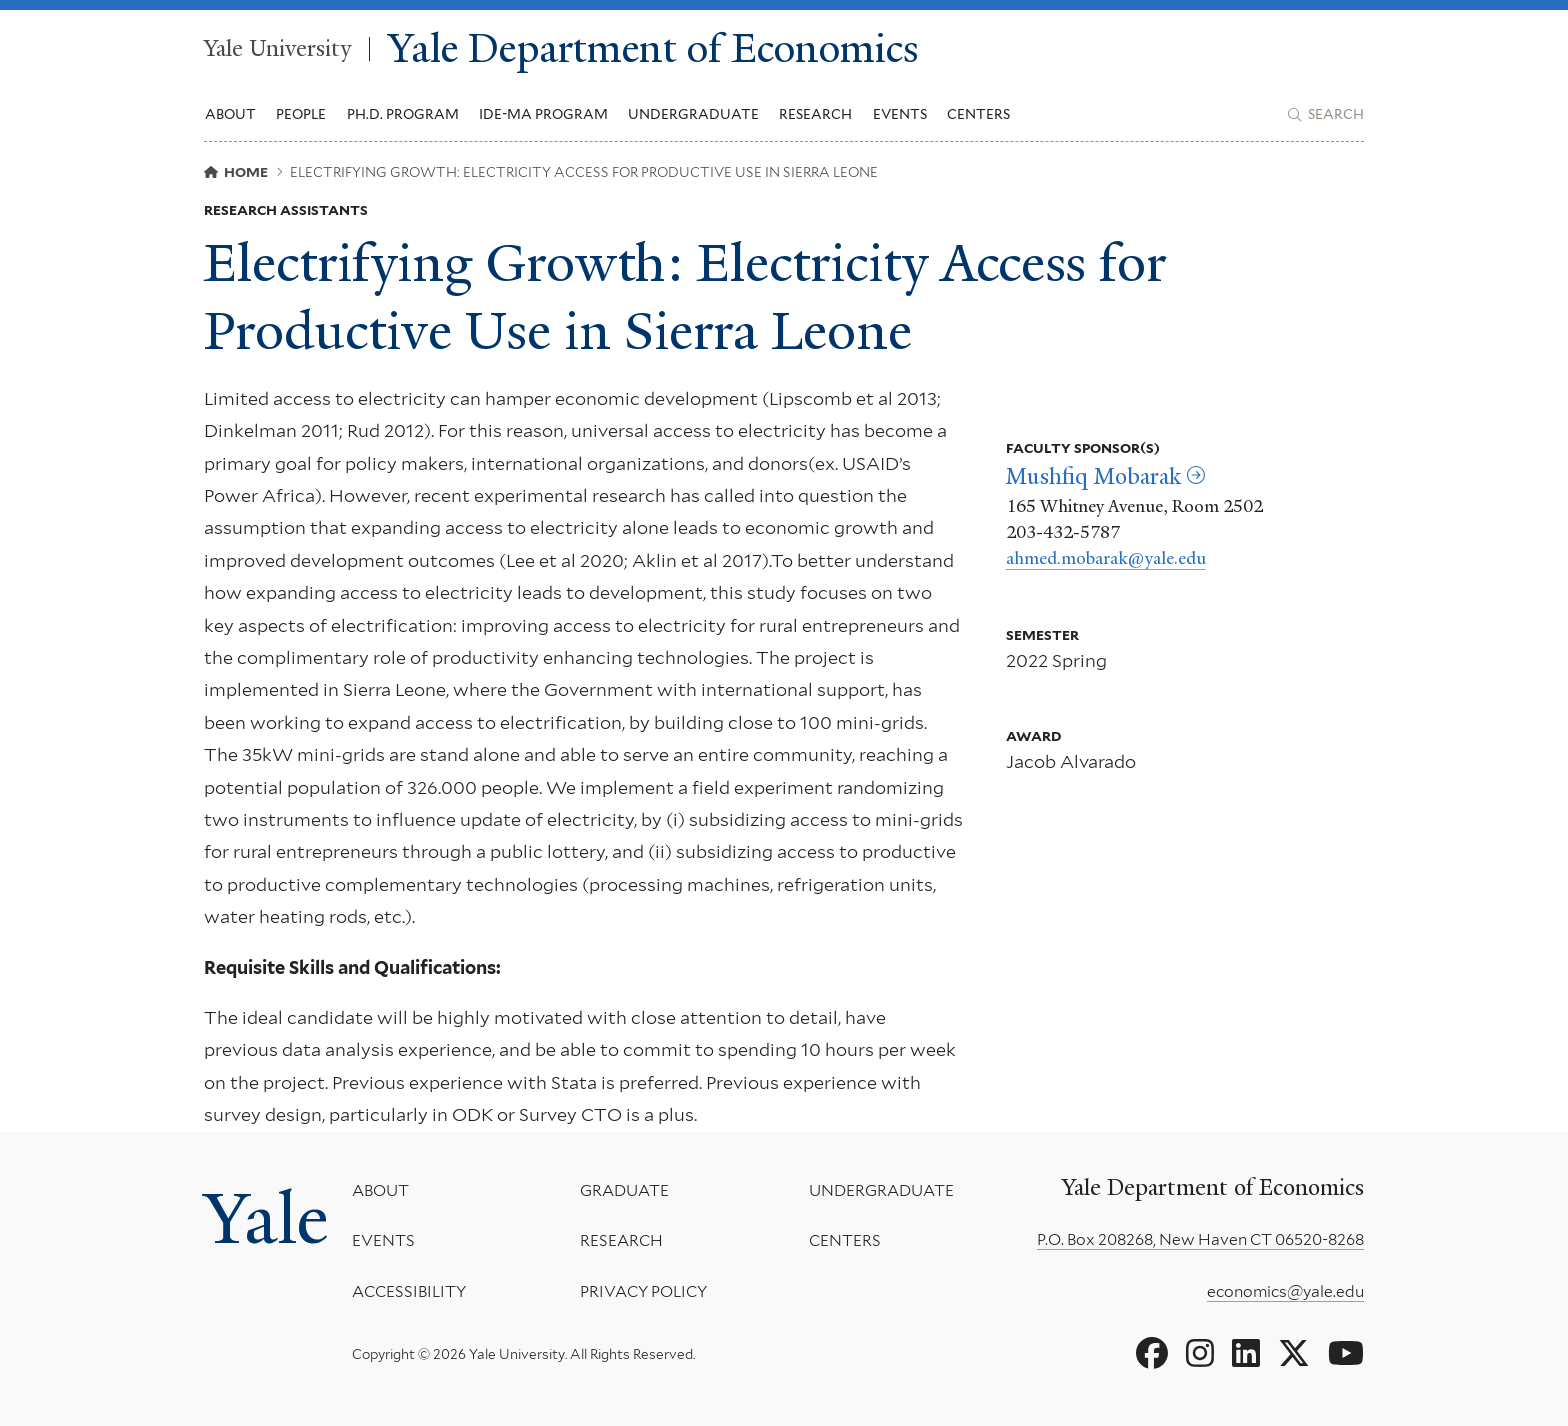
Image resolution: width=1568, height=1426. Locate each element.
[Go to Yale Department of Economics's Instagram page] (1200, 1354)
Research (621, 1241)
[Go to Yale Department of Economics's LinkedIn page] (1246, 1354)
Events (900, 114)
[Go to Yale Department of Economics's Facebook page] (1152, 1354)
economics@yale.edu (1285, 1291)
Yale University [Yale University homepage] (277, 49)
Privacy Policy (643, 1291)
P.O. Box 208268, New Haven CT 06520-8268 (1200, 1239)
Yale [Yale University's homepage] (266, 1219)
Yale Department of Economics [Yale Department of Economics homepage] (653, 49)
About (380, 1190)
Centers (978, 114)
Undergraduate (881, 1190)
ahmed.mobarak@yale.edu (1106, 558)
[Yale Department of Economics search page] (1326, 115)
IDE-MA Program (543, 114)
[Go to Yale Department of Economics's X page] (1294, 1354)
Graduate (624, 1190)
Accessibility (409, 1291)
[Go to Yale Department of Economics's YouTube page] (1346, 1354)
